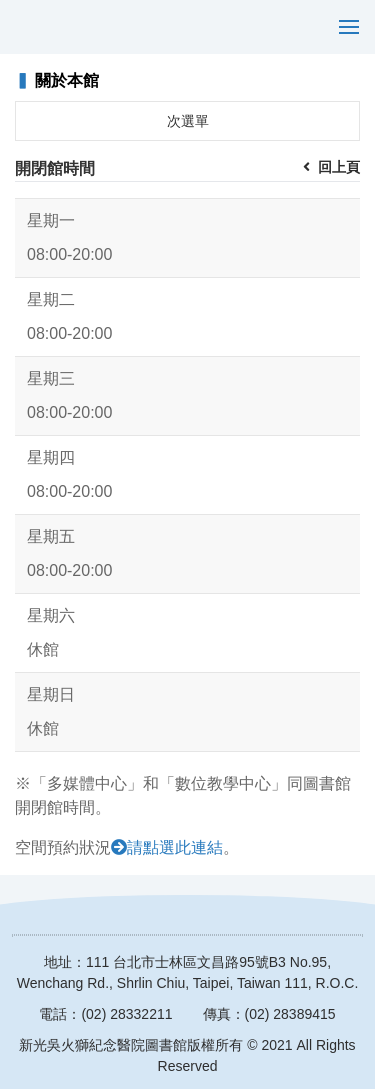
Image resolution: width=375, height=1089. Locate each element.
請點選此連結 (175, 847)
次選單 (188, 121)
